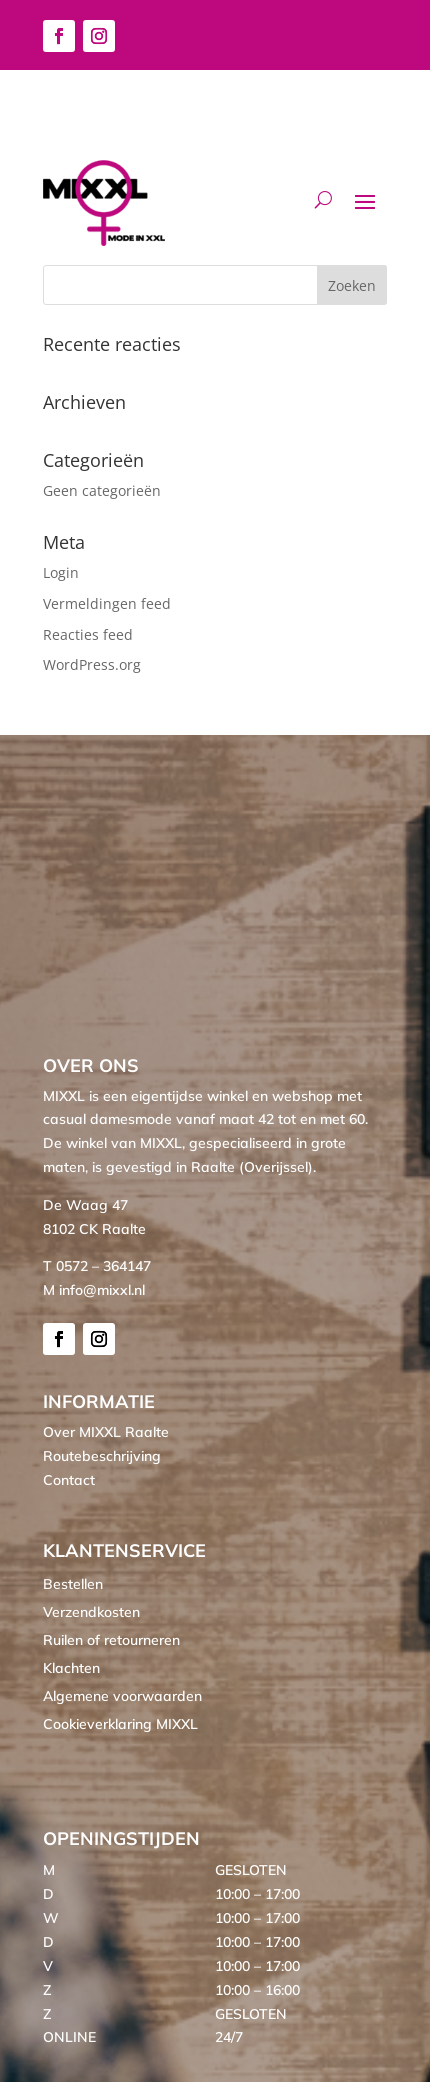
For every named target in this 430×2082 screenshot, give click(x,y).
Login (61, 572)
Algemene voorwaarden (122, 1696)
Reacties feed (88, 634)
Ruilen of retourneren (111, 1640)
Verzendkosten (91, 1612)
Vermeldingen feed (107, 603)
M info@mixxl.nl (94, 1290)
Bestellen (73, 1584)
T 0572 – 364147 (97, 1266)
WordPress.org (92, 664)
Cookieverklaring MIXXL (120, 1724)
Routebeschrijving (102, 1456)
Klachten (71, 1668)
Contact (69, 1480)
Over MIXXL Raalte (106, 1432)
